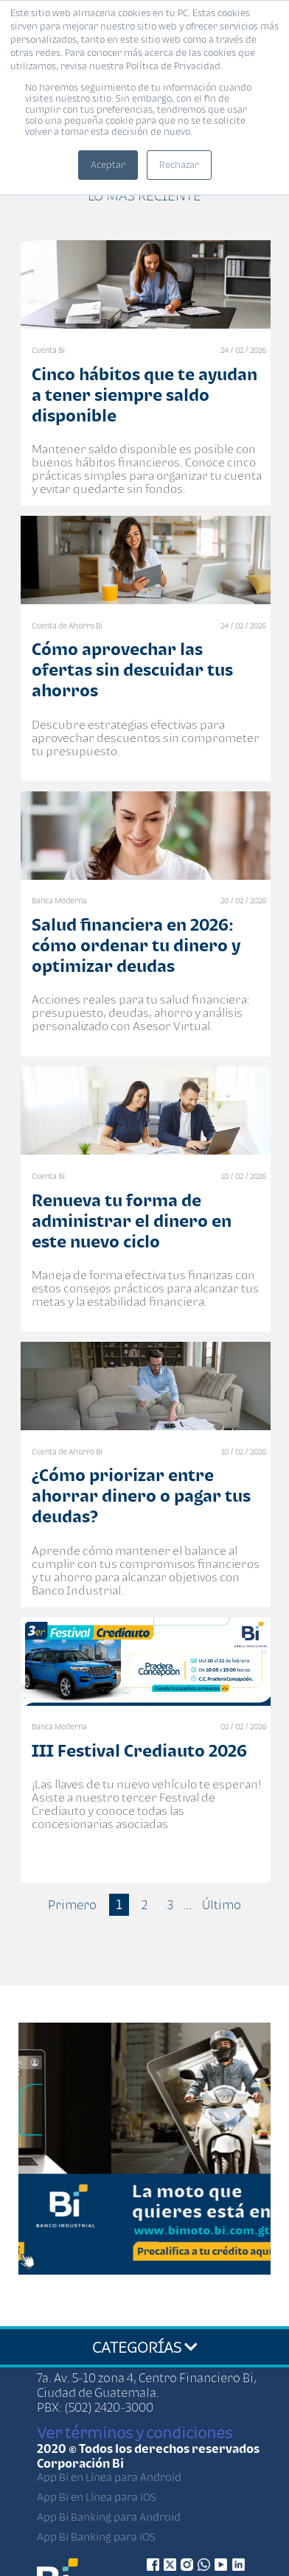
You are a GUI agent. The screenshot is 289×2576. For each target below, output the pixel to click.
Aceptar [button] (108, 164)
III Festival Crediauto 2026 (139, 1750)
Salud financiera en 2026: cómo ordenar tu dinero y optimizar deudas (136, 945)
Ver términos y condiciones (134, 2432)
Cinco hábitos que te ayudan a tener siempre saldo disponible (144, 394)
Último (221, 1904)
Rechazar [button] (179, 164)
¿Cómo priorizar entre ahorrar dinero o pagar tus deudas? (141, 1495)
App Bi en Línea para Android (109, 2477)
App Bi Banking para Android (109, 2516)
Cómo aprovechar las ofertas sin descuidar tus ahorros (132, 669)
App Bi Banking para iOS (96, 2536)
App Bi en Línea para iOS (96, 2497)
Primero (72, 1904)
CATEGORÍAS (145, 2347)
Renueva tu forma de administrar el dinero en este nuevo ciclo (131, 1220)
